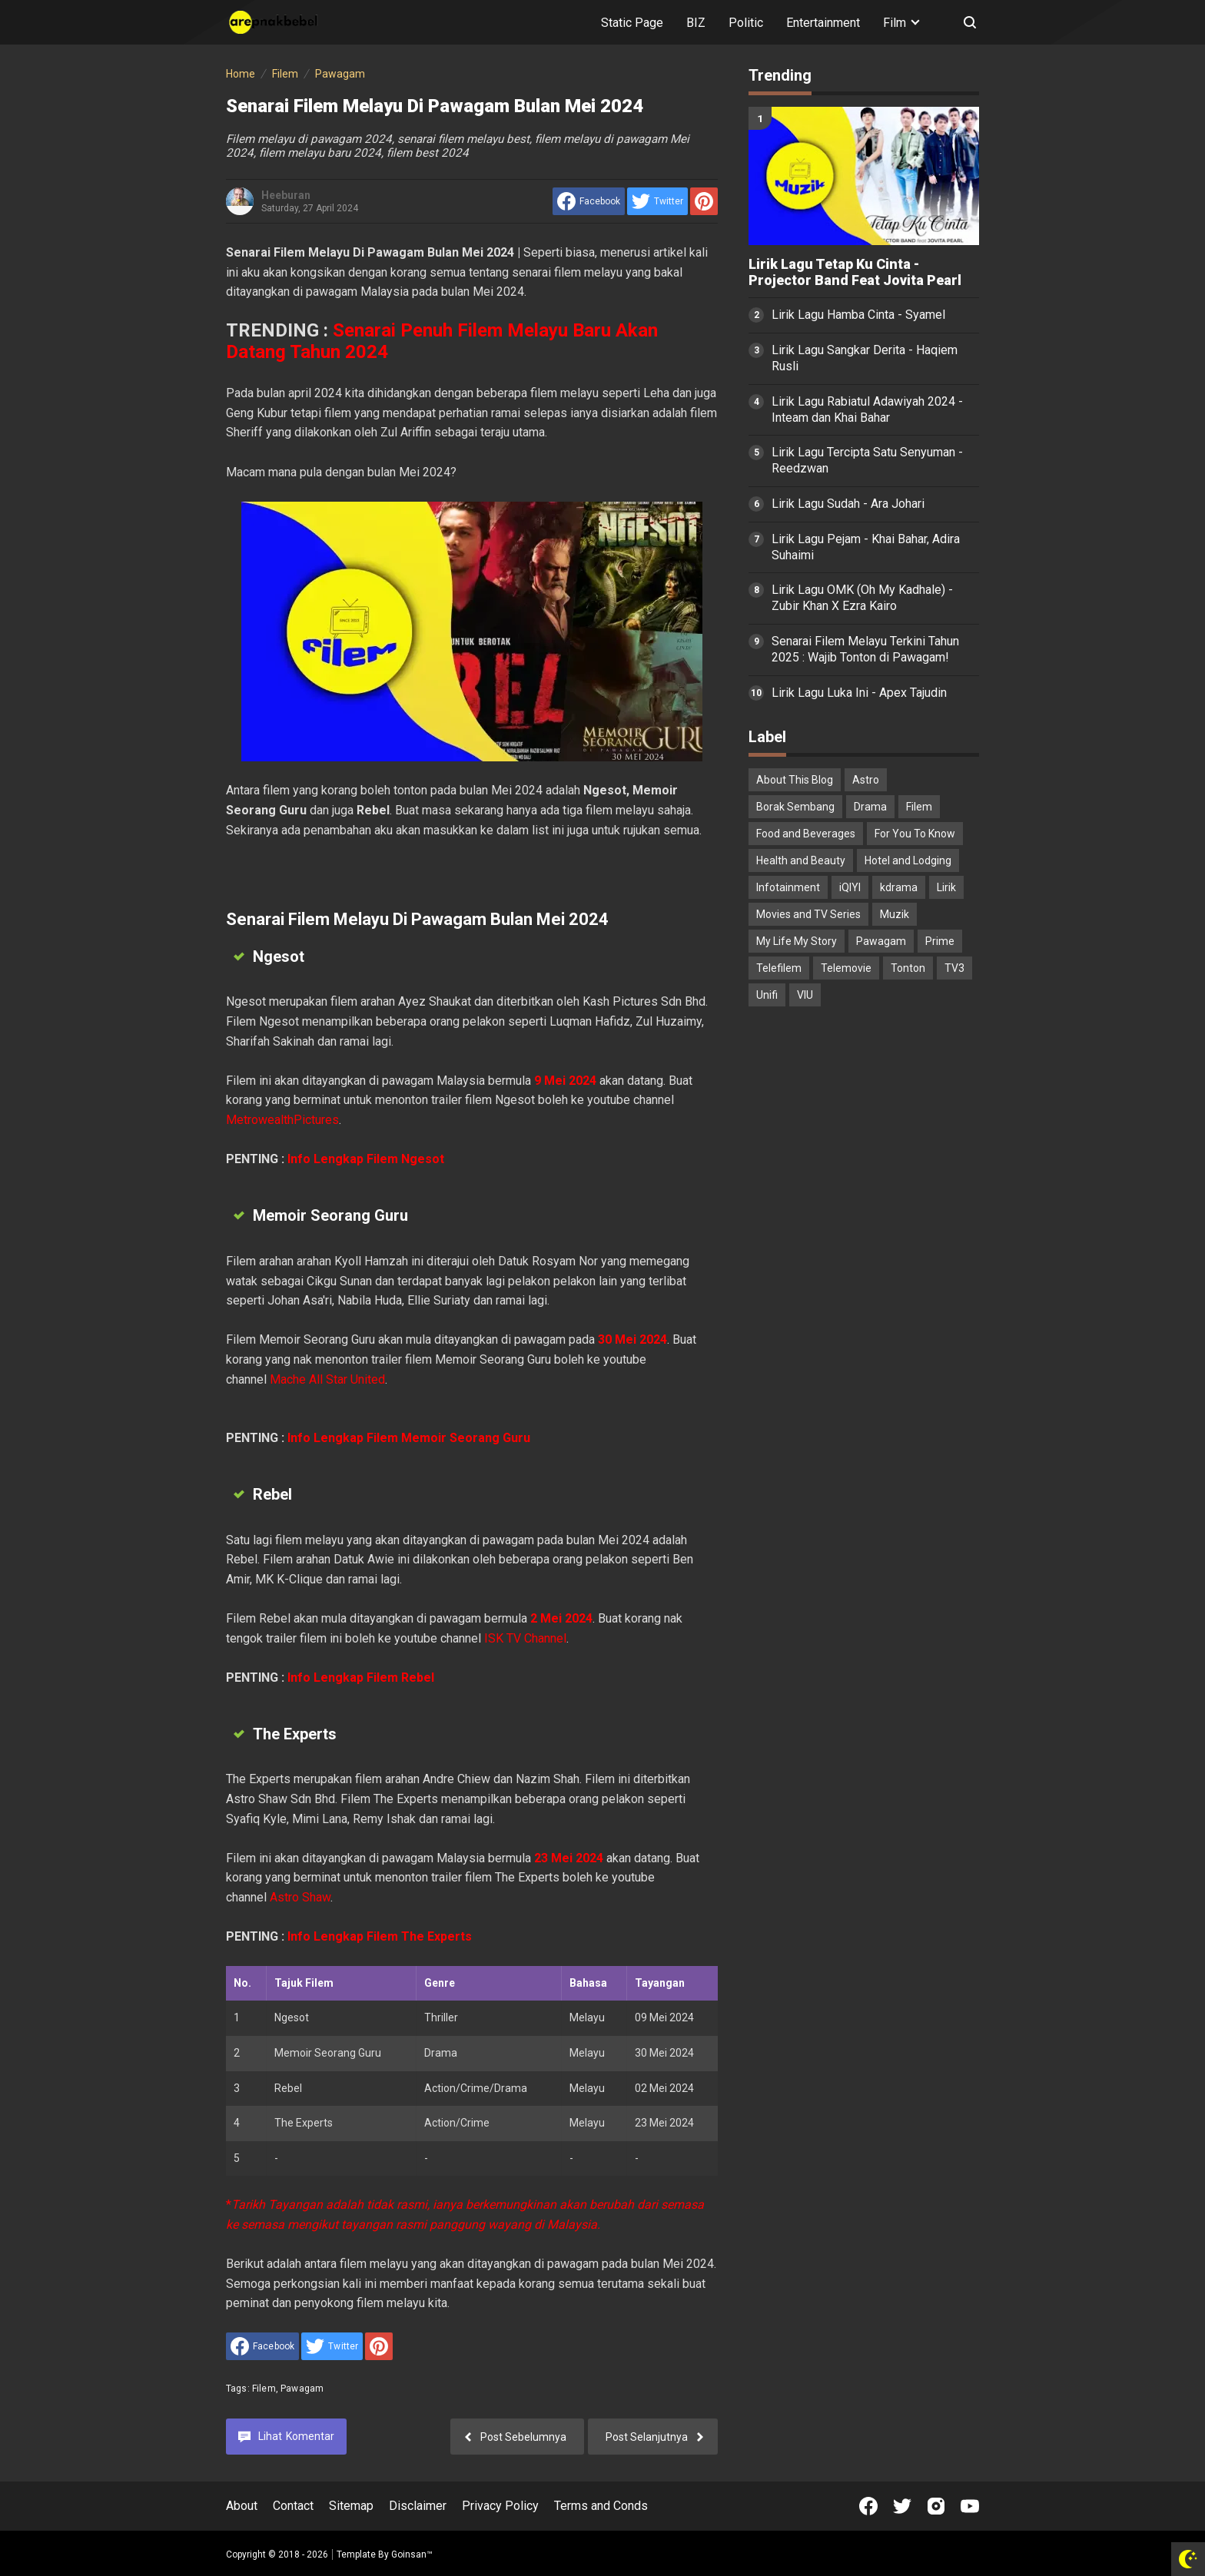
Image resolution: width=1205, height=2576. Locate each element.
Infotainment (788, 887)
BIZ (695, 22)
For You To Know (915, 833)
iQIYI (850, 887)
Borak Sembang (795, 807)
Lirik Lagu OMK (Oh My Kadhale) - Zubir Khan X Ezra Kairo (862, 597)
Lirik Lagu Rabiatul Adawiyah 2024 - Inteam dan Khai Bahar (867, 409)
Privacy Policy (500, 2505)
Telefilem (779, 968)
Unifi (767, 995)
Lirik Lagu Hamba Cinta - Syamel (858, 314)
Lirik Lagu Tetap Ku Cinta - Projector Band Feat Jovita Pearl (855, 272)
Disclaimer (417, 2505)
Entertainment (823, 22)
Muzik (894, 914)
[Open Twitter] (902, 2506)
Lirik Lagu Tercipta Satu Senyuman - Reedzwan (867, 460)
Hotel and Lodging (908, 860)
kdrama (899, 887)
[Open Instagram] (936, 2506)
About (241, 2505)
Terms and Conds (601, 2505)
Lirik (946, 887)
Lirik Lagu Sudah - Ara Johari (848, 503)
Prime (939, 941)
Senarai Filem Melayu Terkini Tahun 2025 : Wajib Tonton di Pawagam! (865, 649)
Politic (746, 22)
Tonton (908, 968)
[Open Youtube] (970, 2506)
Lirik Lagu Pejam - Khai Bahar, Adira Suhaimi (866, 547)
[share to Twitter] (657, 201)
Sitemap (351, 2505)
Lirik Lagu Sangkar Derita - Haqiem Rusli (865, 358)
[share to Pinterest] (704, 201)
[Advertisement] (864, 1259)
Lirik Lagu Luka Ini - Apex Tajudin (859, 692)
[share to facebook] (589, 201)
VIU (805, 995)
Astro (865, 780)
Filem (264, 2388)
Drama (870, 807)
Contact (293, 2505)
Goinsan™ (412, 2554)
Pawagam (302, 2388)
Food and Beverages (805, 833)
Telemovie (846, 968)
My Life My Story (796, 941)
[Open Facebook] (868, 2506)
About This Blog (794, 780)
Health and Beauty (800, 860)
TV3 (954, 968)
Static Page (632, 22)
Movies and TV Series (808, 914)
